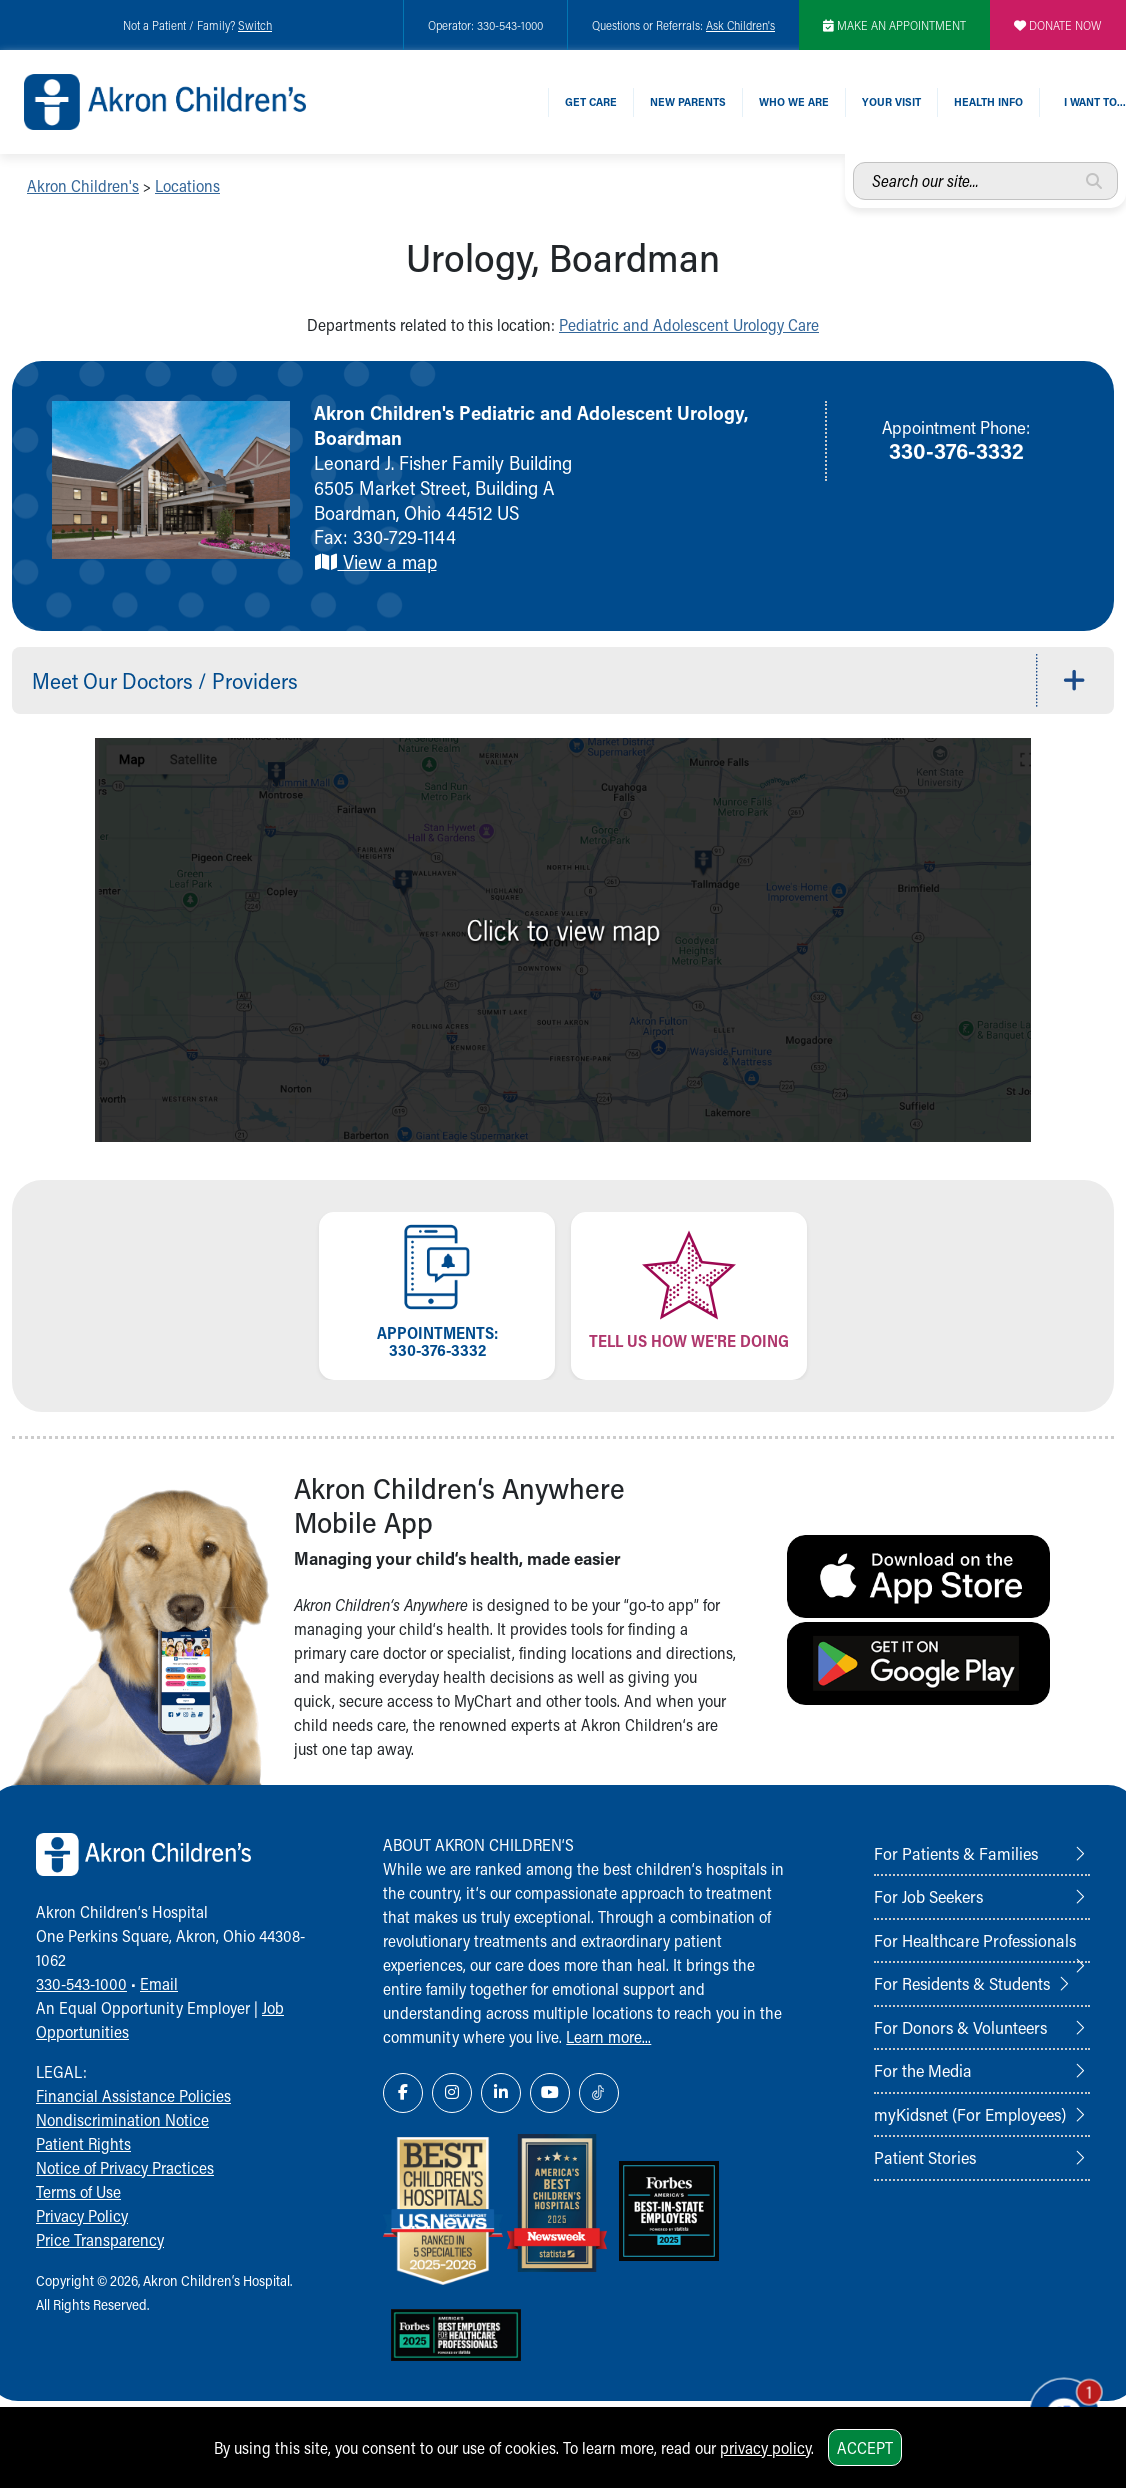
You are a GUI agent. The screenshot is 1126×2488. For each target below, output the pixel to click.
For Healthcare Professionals (975, 1940)
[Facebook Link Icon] (403, 2093)
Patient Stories (925, 2157)
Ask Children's (740, 25)
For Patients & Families (956, 1853)
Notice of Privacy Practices (125, 2167)
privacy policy (765, 2447)
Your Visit (891, 101)
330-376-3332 (956, 450)
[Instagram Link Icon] (452, 2093)
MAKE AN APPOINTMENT (894, 25)
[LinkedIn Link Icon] (501, 2093)
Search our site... (853, 162)
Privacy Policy (82, 2215)
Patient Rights (83, 2143)
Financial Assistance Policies (133, 2095)
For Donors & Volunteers (960, 2027)
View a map (375, 561)
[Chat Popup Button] (1054, 2400)
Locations (187, 185)
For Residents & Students (962, 1983)
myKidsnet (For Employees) (970, 2114)
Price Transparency (100, 2239)
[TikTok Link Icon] (599, 2093)
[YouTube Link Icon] (550, 2093)
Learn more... (608, 2036)
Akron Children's (83, 185)
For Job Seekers (928, 1896)
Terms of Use (78, 2191)
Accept (865, 2447)
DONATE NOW (1058, 25)
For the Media (923, 2070)
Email (159, 1983)
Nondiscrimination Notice (122, 2119)
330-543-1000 (81, 1983)
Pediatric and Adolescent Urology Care (689, 324)
